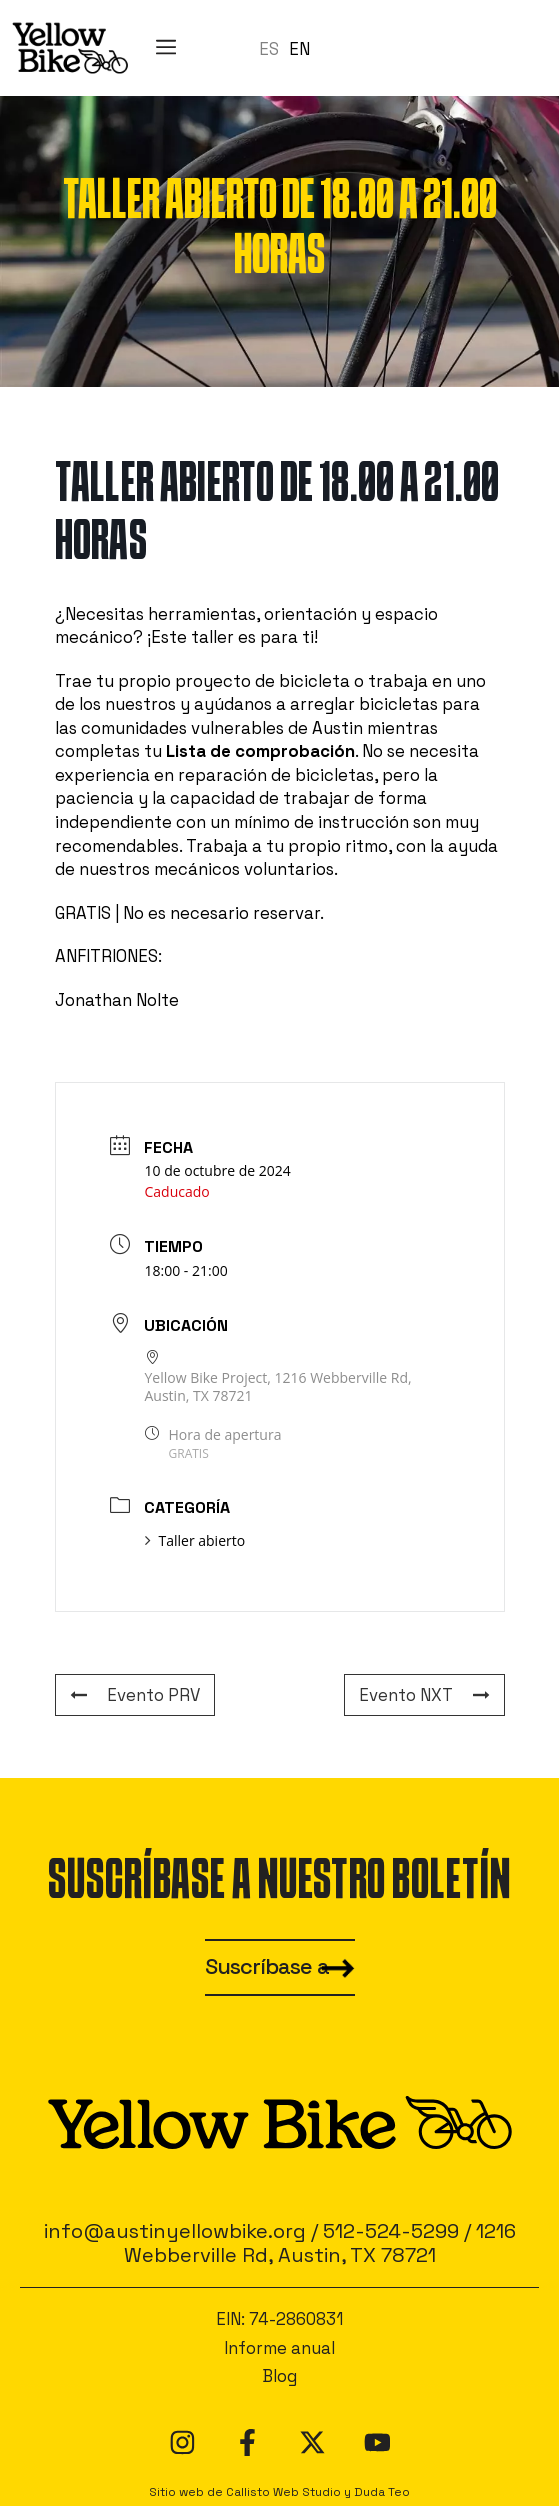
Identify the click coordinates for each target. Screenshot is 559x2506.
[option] (299, 49)
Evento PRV (135, 1695)
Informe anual (279, 2348)
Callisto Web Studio (283, 2491)
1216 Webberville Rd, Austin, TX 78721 (320, 2243)
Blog (279, 2376)
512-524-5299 (391, 2231)
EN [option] (299, 49)
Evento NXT (424, 1695)
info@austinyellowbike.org (175, 2231)
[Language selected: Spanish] (289, 48)
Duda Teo (382, 2491)
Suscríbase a (267, 1966)
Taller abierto (195, 1540)
